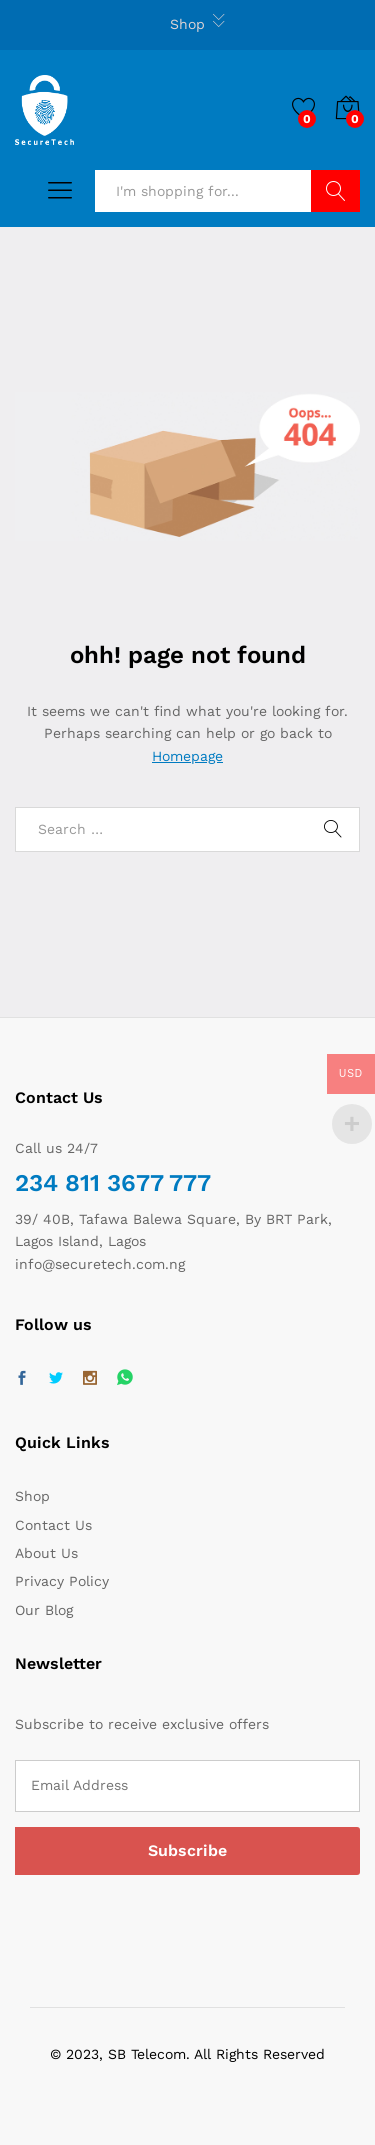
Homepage (187, 756)
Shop (187, 24)
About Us (46, 1553)
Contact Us (53, 1525)
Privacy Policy (62, 1581)
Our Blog (44, 1610)
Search (335, 191)
